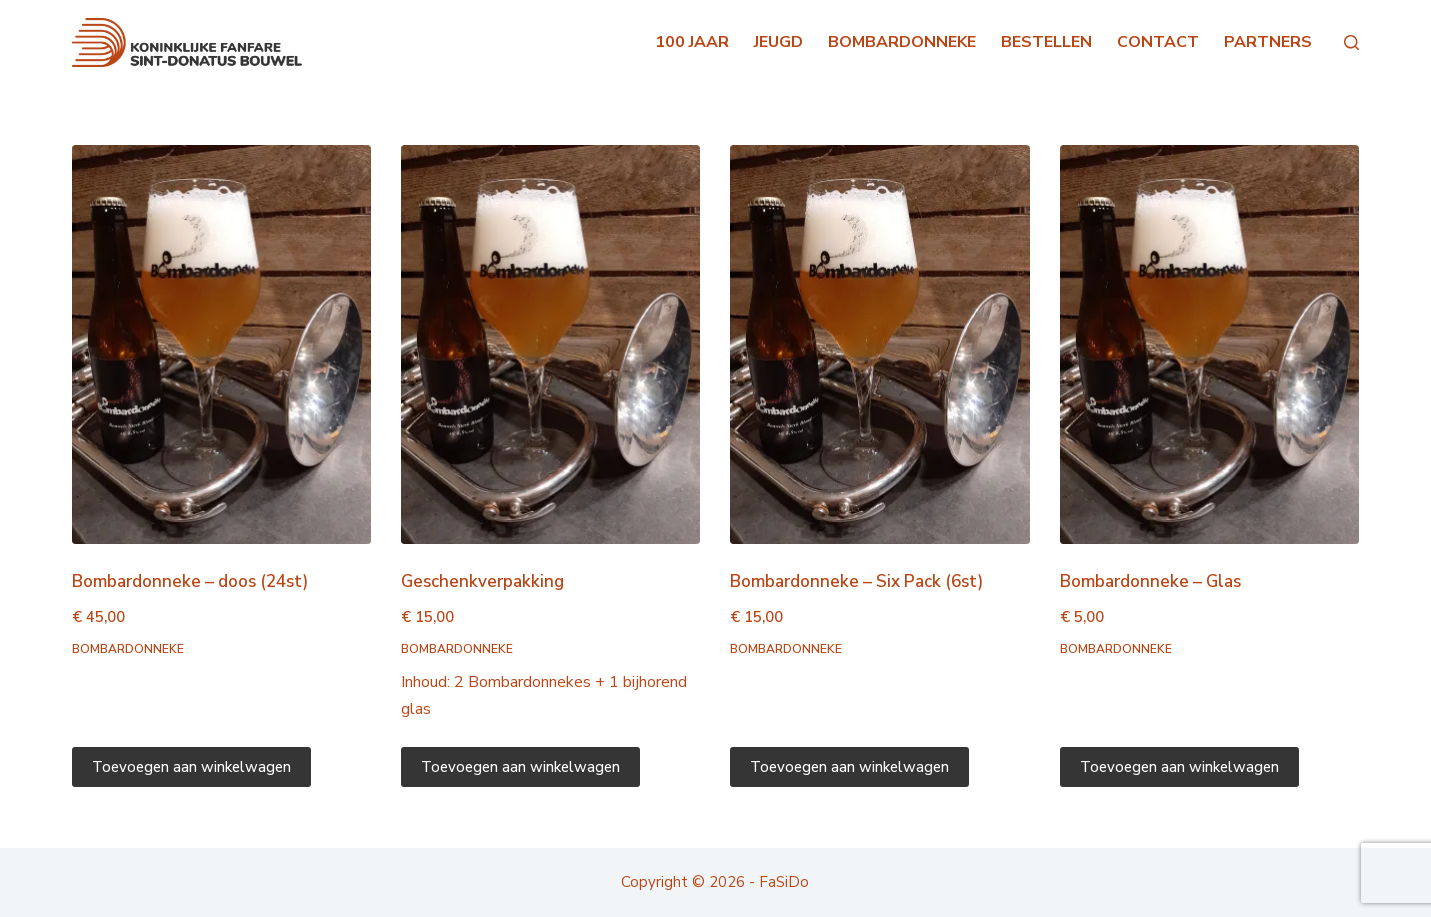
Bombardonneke (128, 649)
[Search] (1351, 42)
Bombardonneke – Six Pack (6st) (856, 581)
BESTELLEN (1046, 42)
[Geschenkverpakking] (550, 344)
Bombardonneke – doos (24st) (190, 581)
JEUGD (778, 42)
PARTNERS (1268, 42)
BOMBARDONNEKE (902, 42)
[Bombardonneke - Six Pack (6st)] (879, 344)
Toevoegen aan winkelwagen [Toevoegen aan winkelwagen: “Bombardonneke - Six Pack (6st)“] (849, 767)
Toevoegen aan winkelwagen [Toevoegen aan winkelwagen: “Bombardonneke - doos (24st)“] (191, 767)
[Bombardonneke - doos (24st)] (221, 344)
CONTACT (1158, 42)
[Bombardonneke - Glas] (1209, 344)
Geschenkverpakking (482, 581)
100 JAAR (692, 42)
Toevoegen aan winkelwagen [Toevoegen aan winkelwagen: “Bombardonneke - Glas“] (1179, 767)
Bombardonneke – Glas (1150, 581)
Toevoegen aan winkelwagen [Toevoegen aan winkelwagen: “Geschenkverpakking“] (520, 767)
